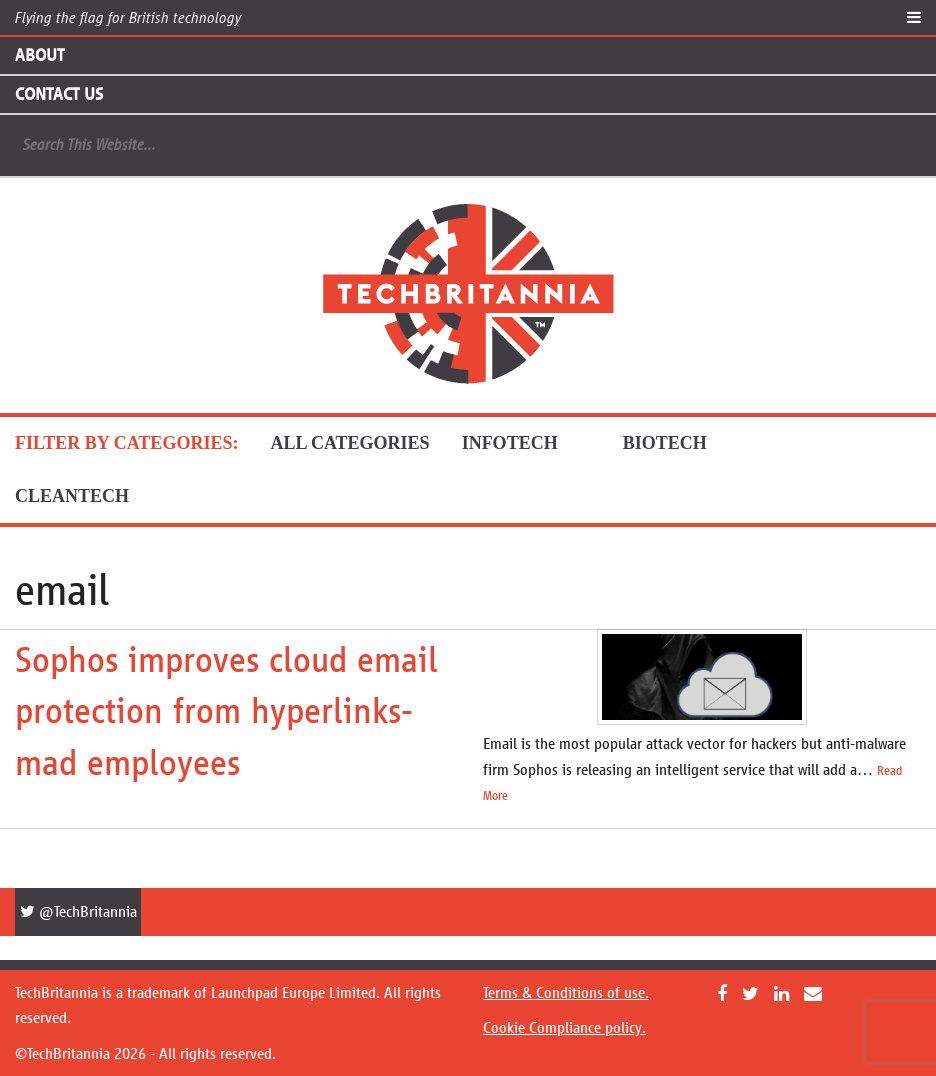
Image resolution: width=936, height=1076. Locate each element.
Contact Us (59, 94)
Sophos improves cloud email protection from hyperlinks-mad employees (226, 711)
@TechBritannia (78, 911)
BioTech (681, 443)
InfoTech (526, 443)
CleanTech (88, 496)
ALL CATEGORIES (349, 443)
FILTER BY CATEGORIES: (126, 443)
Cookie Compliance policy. (564, 1027)
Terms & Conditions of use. (566, 992)
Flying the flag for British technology (128, 17)
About (39, 55)
